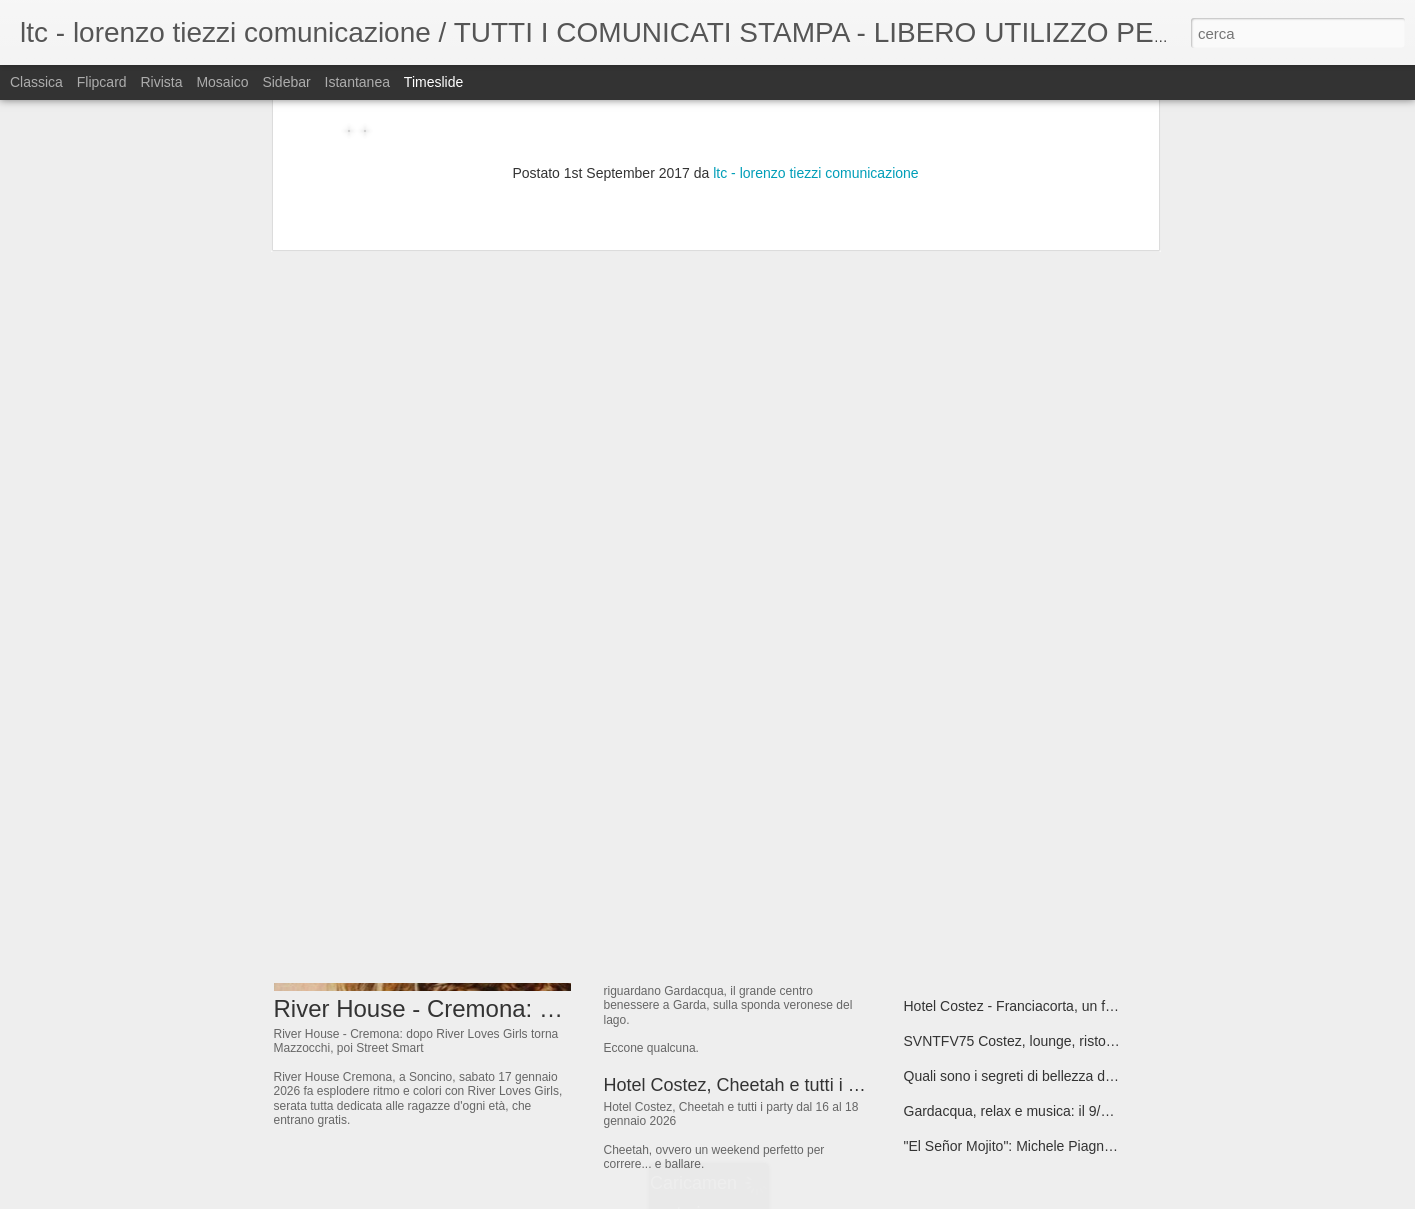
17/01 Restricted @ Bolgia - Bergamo (1020, 866)
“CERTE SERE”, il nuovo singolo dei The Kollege (1056, 761)
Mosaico (222, 82)
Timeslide (433, 82)
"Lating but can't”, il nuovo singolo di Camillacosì (1053, 796)
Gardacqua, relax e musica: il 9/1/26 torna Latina (1055, 1111)
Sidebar (286, 82)
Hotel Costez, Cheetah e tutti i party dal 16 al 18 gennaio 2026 (852, 1085)
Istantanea (357, 82)
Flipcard (102, 82)
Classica (36, 82)
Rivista (161, 82)
